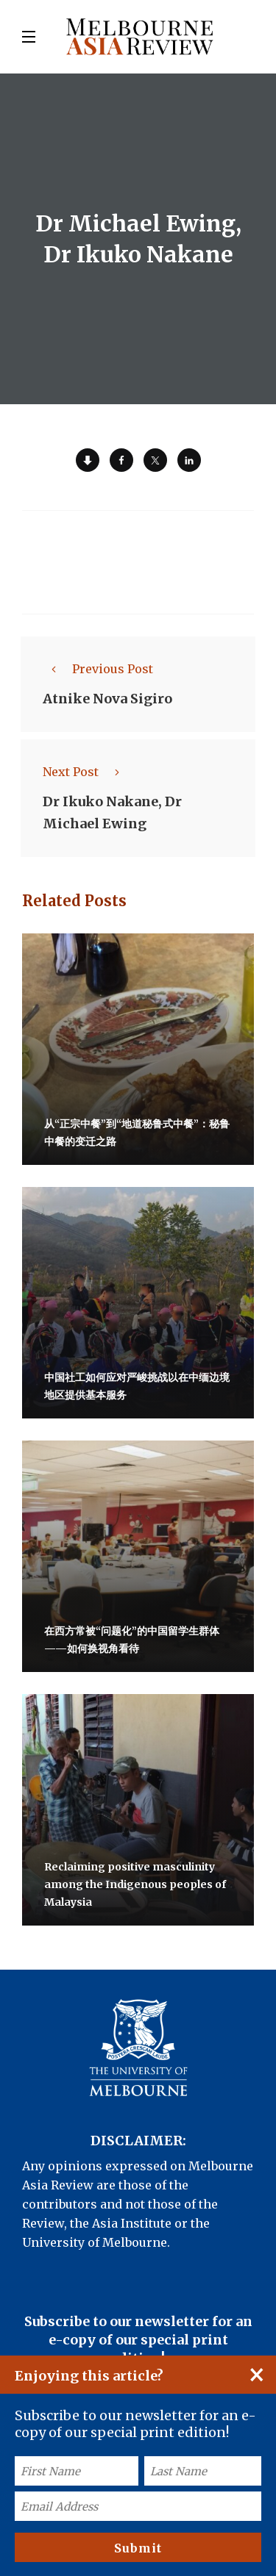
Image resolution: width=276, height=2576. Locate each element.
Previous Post (98, 668)
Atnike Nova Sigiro (107, 698)
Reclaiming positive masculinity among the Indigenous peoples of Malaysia (135, 1884)
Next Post (85, 771)
